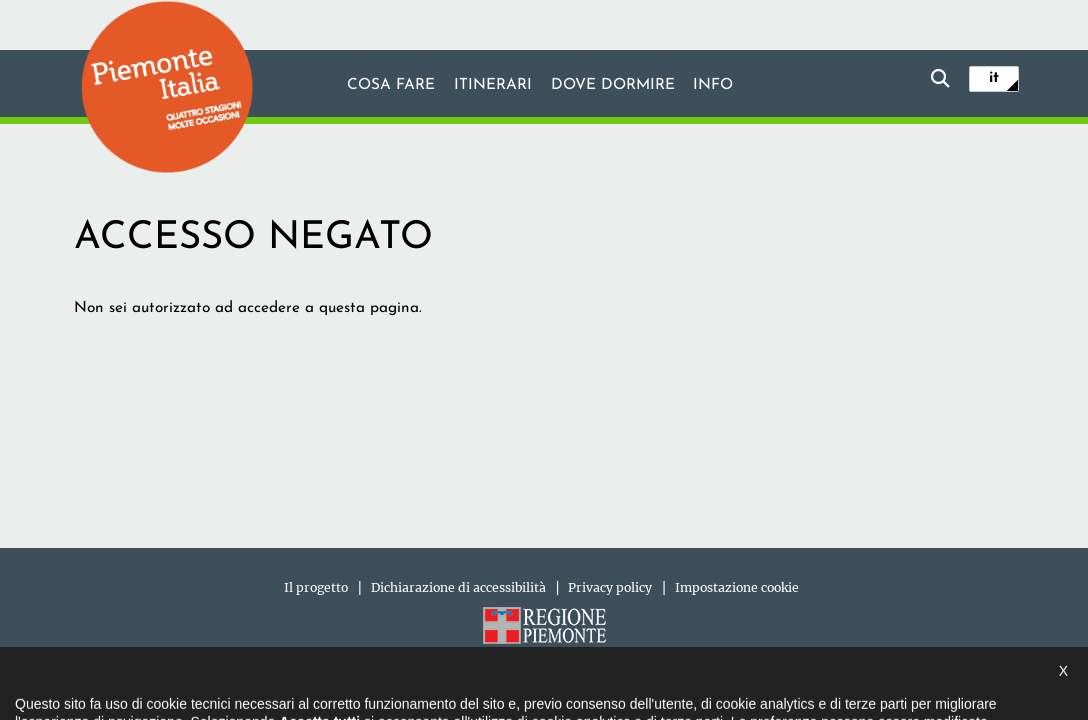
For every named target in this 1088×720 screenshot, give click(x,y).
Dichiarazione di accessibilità (458, 587)
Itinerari (493, 85)
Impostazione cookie (737, 587)
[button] (41, 684)
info (713, 85)
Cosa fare (391, 85)
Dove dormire (613, 85)
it (994, 78)
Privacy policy (610, 587)
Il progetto (316, 587)
